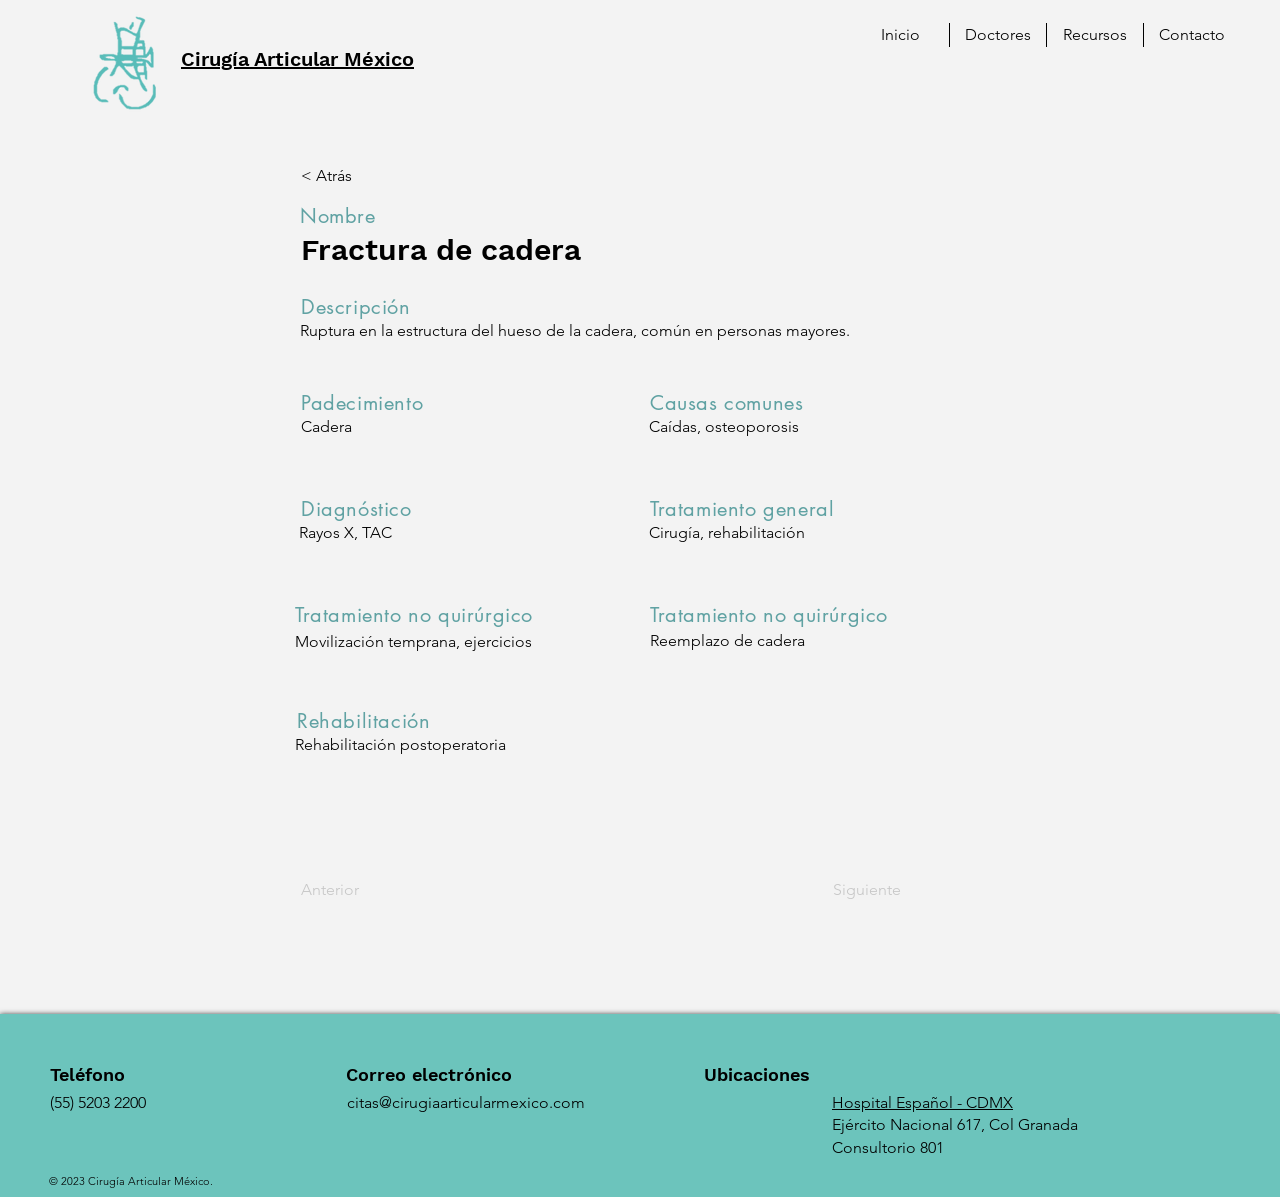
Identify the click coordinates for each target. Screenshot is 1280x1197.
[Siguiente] (851, 890)
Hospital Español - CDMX (922, 1102)
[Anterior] (367, 890)
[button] (1095, 35)
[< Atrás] (367, 176)
